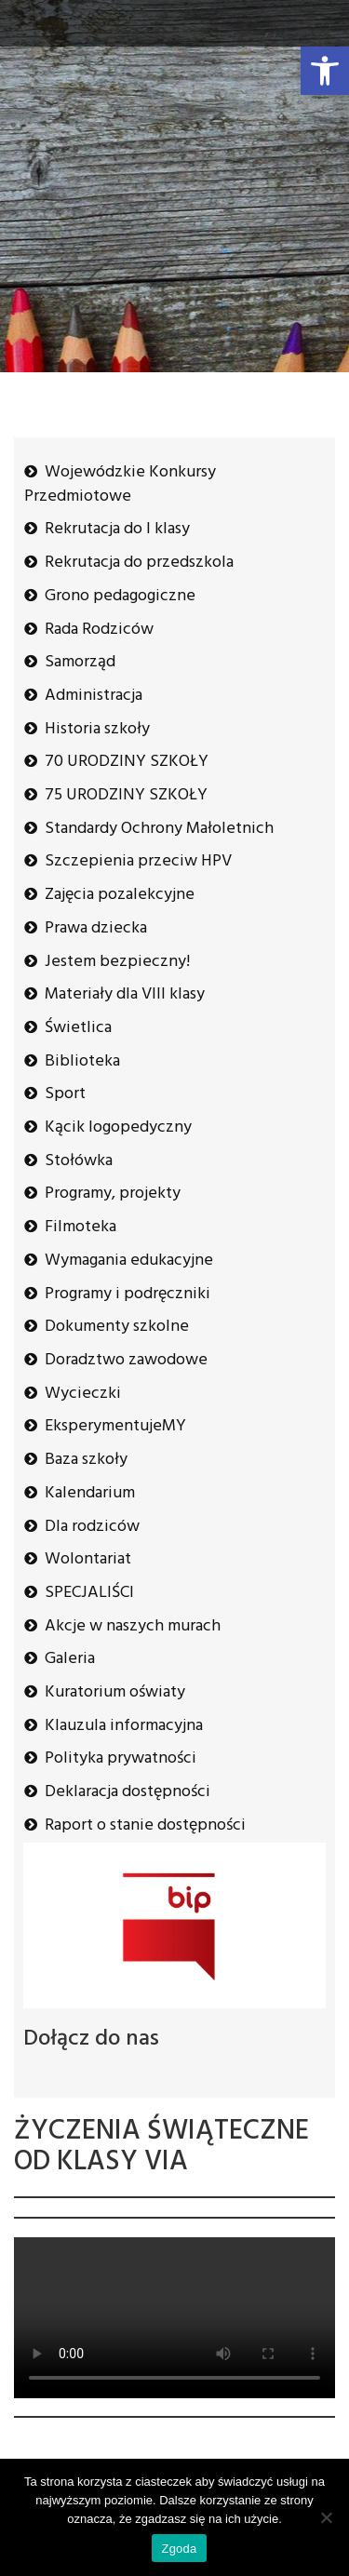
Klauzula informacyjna (124, 1725)
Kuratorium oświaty (115, 1692)
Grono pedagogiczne (120, 596)
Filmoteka (80, 1227)
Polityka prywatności (120, 1758)
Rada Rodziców (99, 629)
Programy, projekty (113, 1193)
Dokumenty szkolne (117, 1326)
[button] (325, 71)
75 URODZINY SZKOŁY (126, 795)
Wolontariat (88, 1559)
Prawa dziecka (96, 928)
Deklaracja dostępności (127, 1791)
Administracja (93, 695)
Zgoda (178, 2549)
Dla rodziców (92, 1526)
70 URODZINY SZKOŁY (126, 761)
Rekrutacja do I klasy (117, 529)
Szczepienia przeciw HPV (138, 861)
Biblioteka (82, 1061)
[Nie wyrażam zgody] (325, 2517)
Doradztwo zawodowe (126, 1360)
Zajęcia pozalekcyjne (120, 894)
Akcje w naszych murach (133, 1626)
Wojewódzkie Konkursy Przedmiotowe (120, 484)
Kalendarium (90, 1493)
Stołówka (79, 1160)
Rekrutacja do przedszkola (139, 562)
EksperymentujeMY (115, 1426)
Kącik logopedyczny (118, 1127)
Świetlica (78, 1027)
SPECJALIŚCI (89, 1592)
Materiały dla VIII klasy (125, 994)
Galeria (70, 1658)
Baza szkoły (86, 1459)
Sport (65, 1093)
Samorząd (80, 662)
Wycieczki (83, 1393)
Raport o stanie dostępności (145, 1825)
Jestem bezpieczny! (117, 961)
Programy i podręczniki (127, 1294)
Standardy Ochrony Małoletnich (159, 828)
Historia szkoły (97, 729)
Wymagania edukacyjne (129, 1260)
